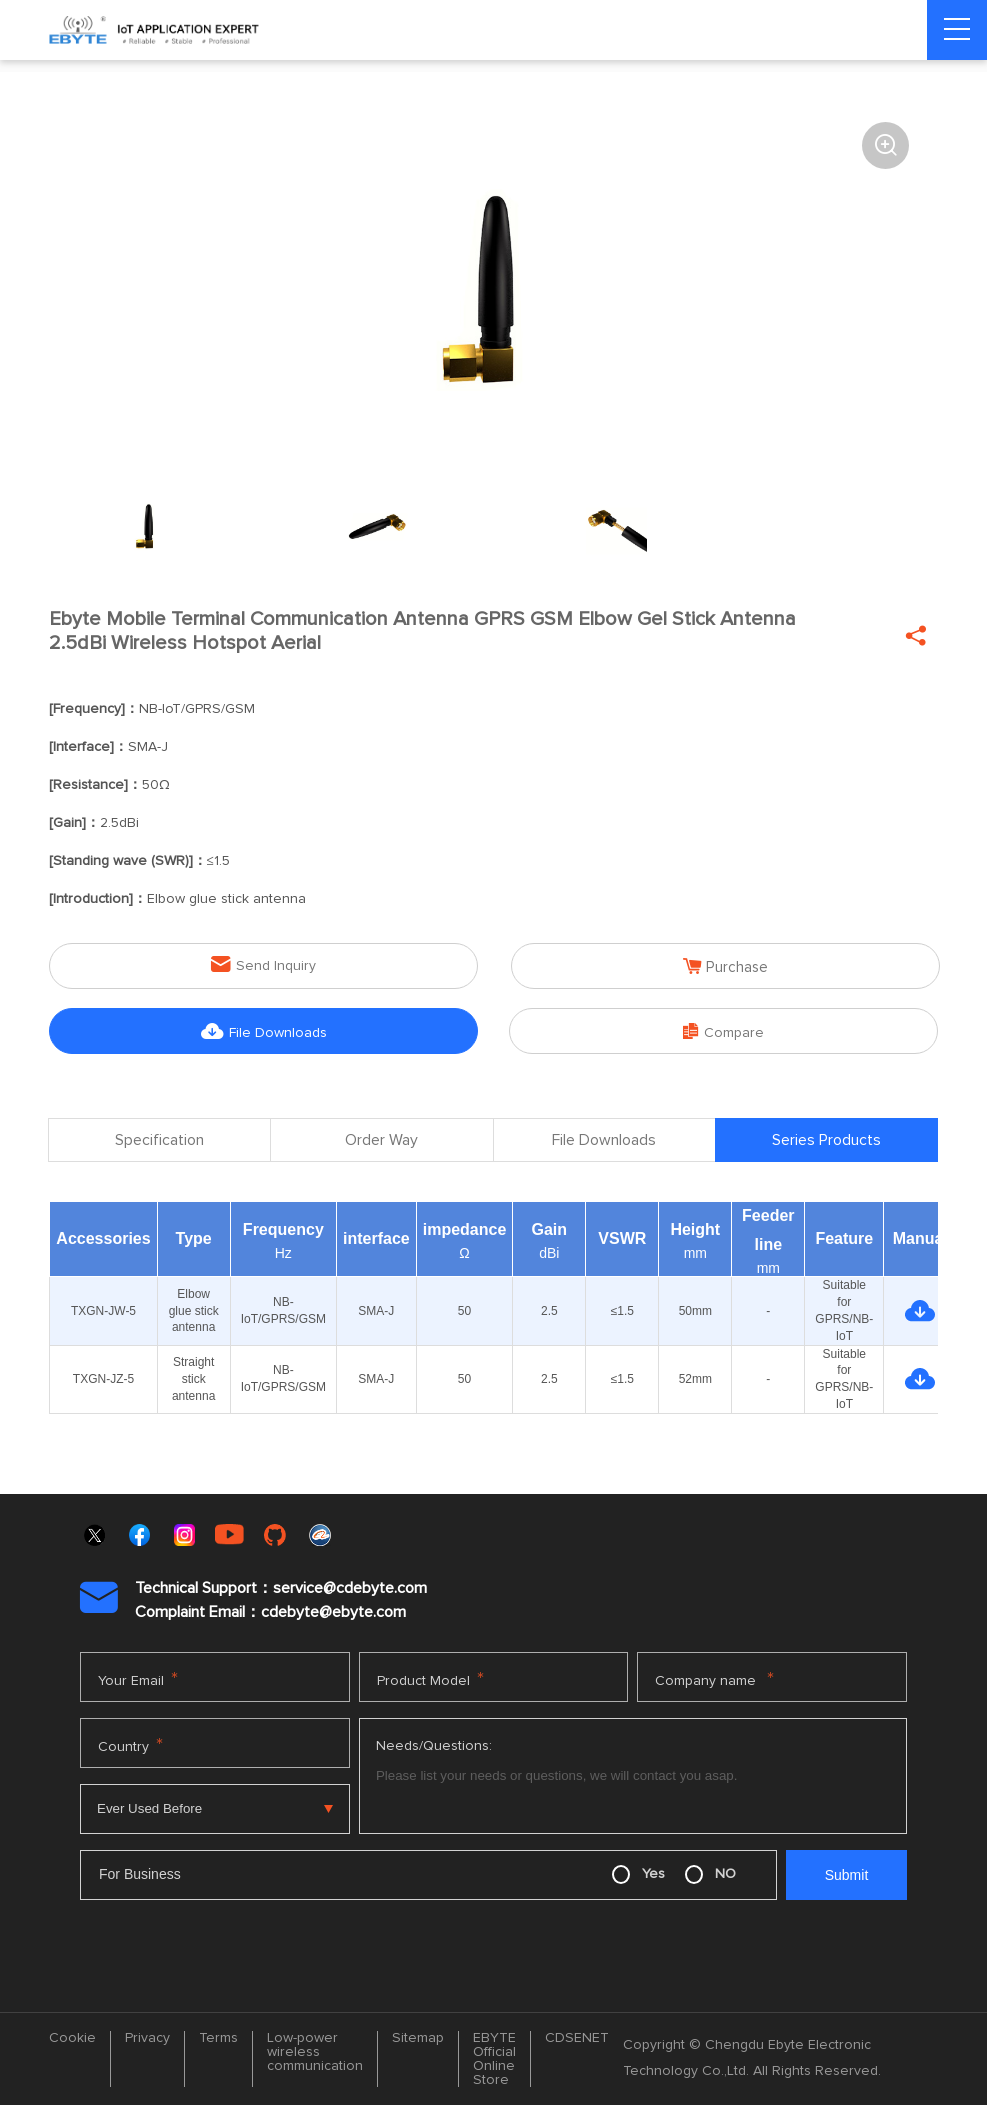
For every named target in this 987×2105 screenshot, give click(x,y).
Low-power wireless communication (315, 2052)
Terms (218, 2038)
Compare (723, 1031)
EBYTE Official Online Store (494, 2059)
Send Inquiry (263, 964)
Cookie (72, 2038)
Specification (159, 1142)
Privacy (147, 2038)
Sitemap (418, 2038)
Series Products (826, 1142)
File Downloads (264, 1031)
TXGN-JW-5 (103, 1311)
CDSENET (577, 2038)
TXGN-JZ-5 (103, 1379)
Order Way (381, 1142)
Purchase (725, 966)
